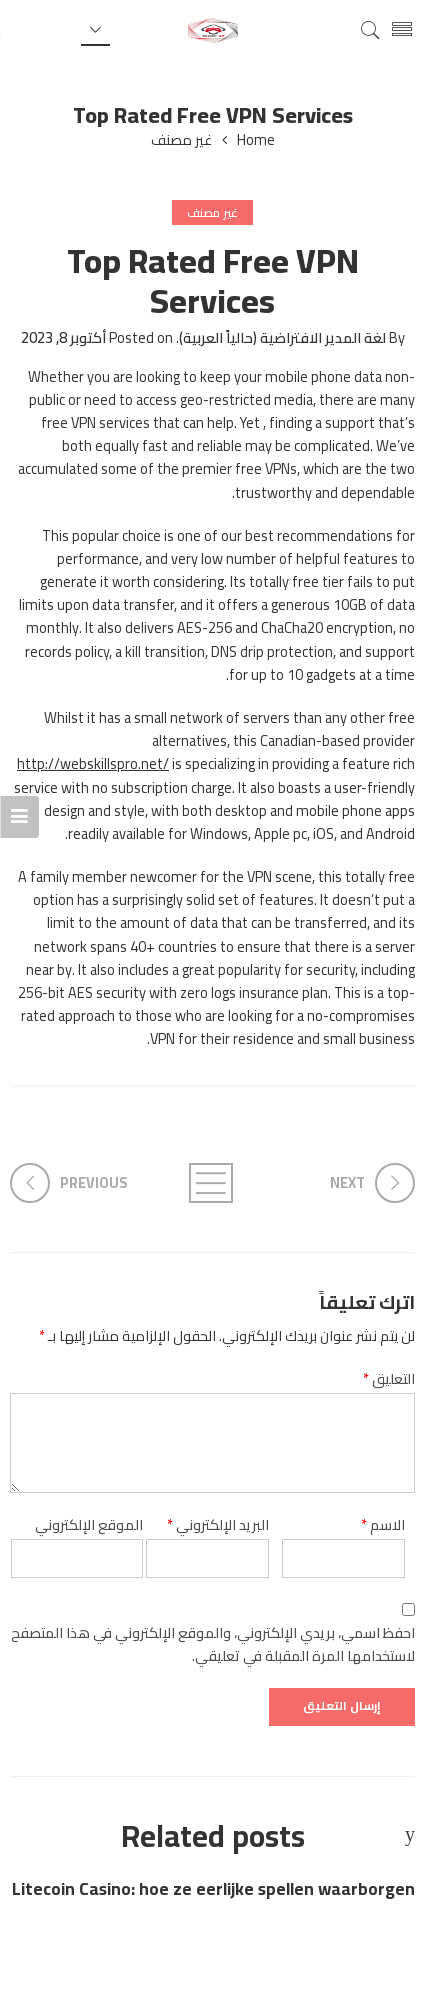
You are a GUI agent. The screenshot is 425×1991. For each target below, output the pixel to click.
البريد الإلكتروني (218, 1524)
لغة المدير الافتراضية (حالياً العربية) (282, 337)
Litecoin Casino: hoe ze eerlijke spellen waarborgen (213, 1889)
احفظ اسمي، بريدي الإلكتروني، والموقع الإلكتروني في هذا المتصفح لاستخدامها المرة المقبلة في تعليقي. (213, 1644)
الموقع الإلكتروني (89, 1524)
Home (256, 140)
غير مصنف (181, 140)
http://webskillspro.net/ (93, 763)
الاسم (383, 1524)
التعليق (389, 1378)
